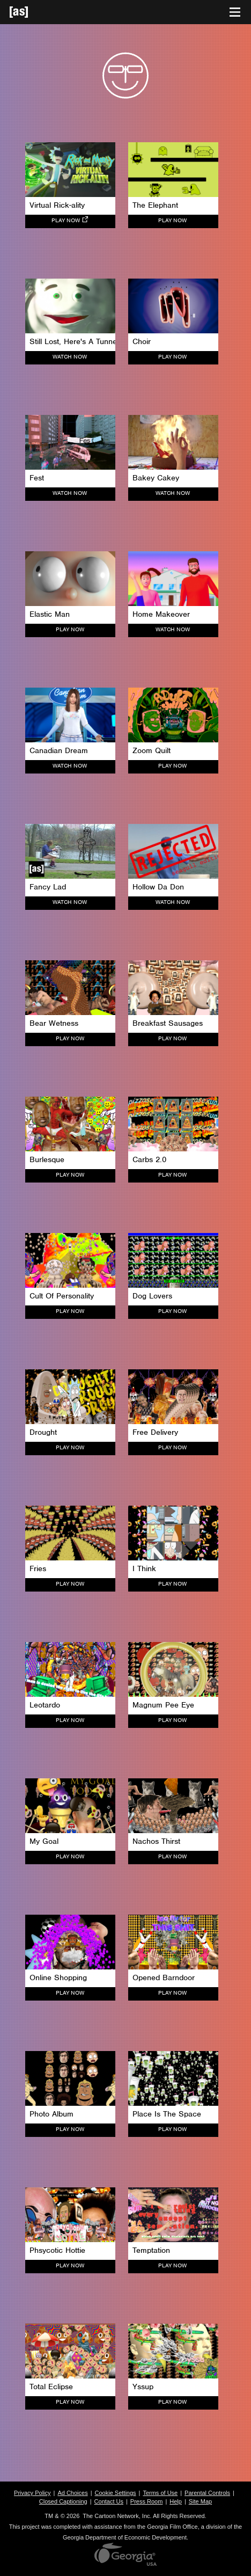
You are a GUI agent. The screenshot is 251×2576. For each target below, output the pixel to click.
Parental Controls (207, 2493)
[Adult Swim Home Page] (32, 12)
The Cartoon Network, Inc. (117, 2516)
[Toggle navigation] (235, 12)
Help (175, 2501)
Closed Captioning (63, 2501)
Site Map (200, 2501)
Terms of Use (160, 2493)
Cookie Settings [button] (115, 2493)
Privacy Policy (32, 2493)
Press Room (146, 2501)
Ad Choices (72, 2493)
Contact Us (108, 2501)
